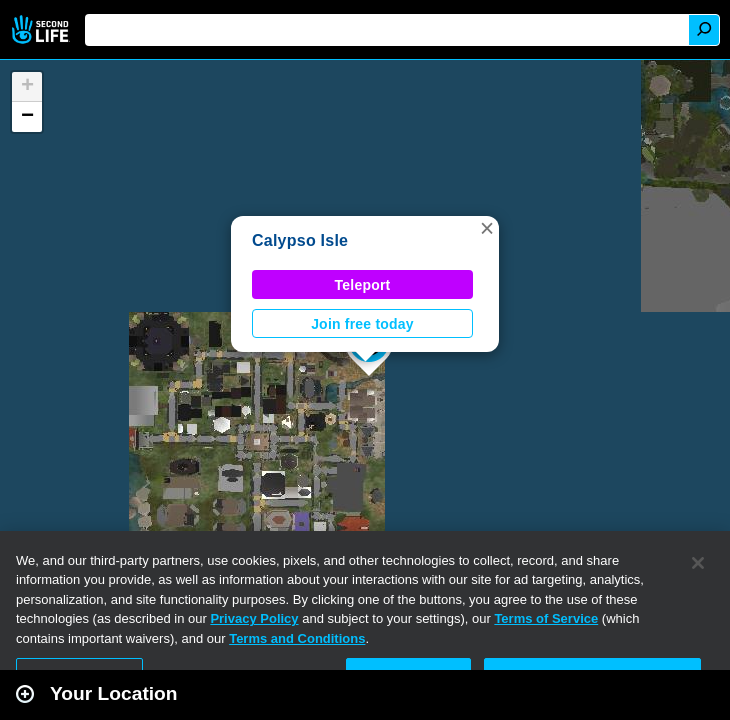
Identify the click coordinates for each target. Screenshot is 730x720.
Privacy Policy (254, 618)
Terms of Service (546, 618)
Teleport (363, 285)
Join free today (362, 324)
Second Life (42, 29)
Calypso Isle (300, 240)
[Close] (698, 563)
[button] (487, 228)
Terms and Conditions (297, 638)
